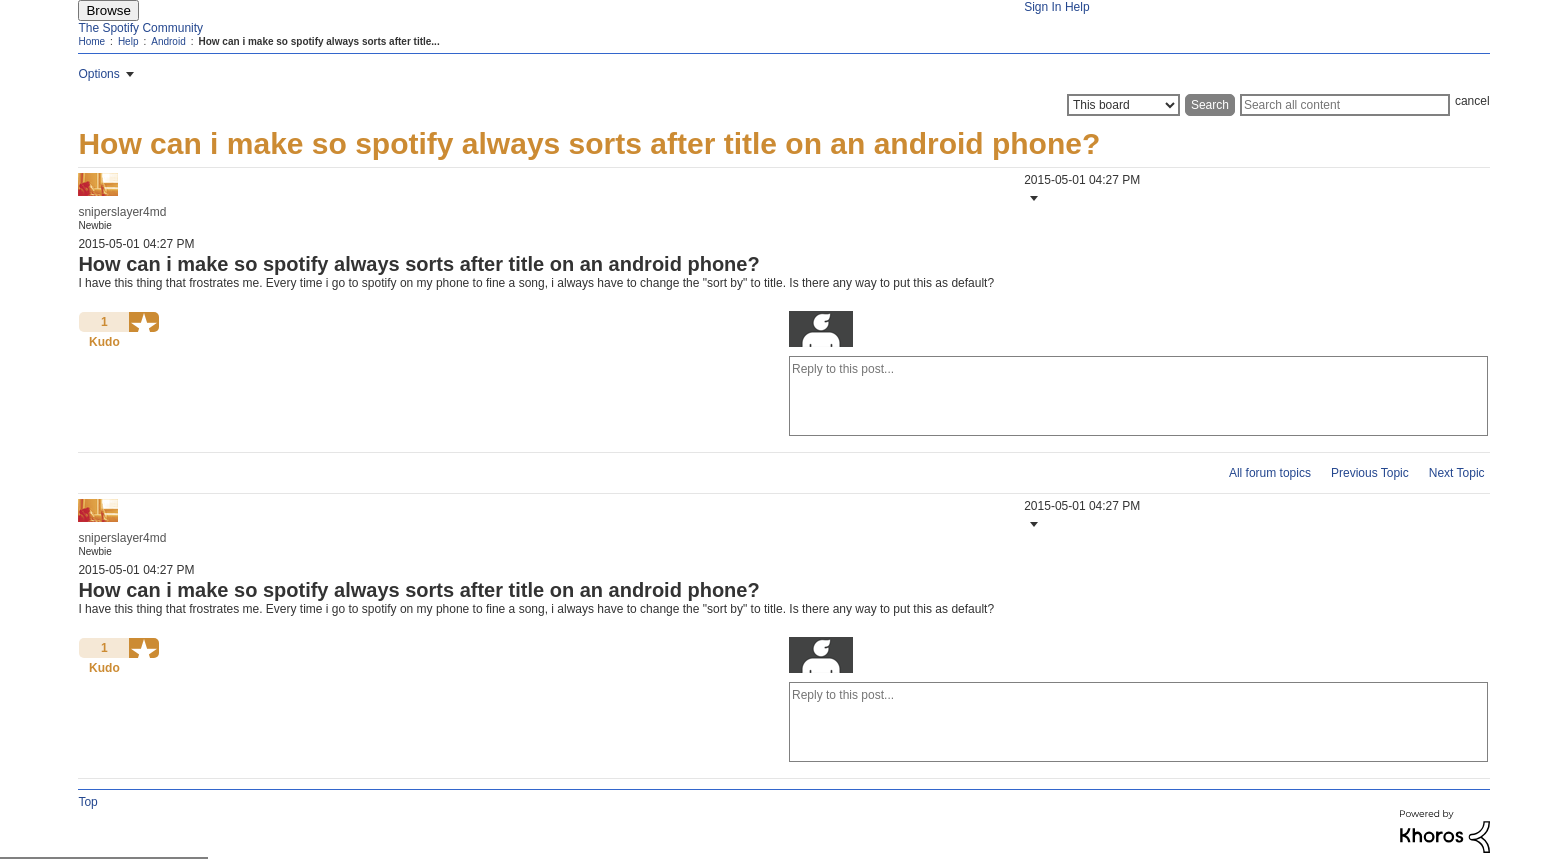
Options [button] (98, 74)
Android (168, 41)
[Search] (1345, 105)
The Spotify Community (140, 28)
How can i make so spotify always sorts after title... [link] (318, 41)
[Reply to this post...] (1138, 396)
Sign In (1042, 7)
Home (91, 41)
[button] (1032, 198)
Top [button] (87, 802)
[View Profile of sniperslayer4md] (122, 212)
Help (1077, 7)
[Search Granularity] (1123, 105)
